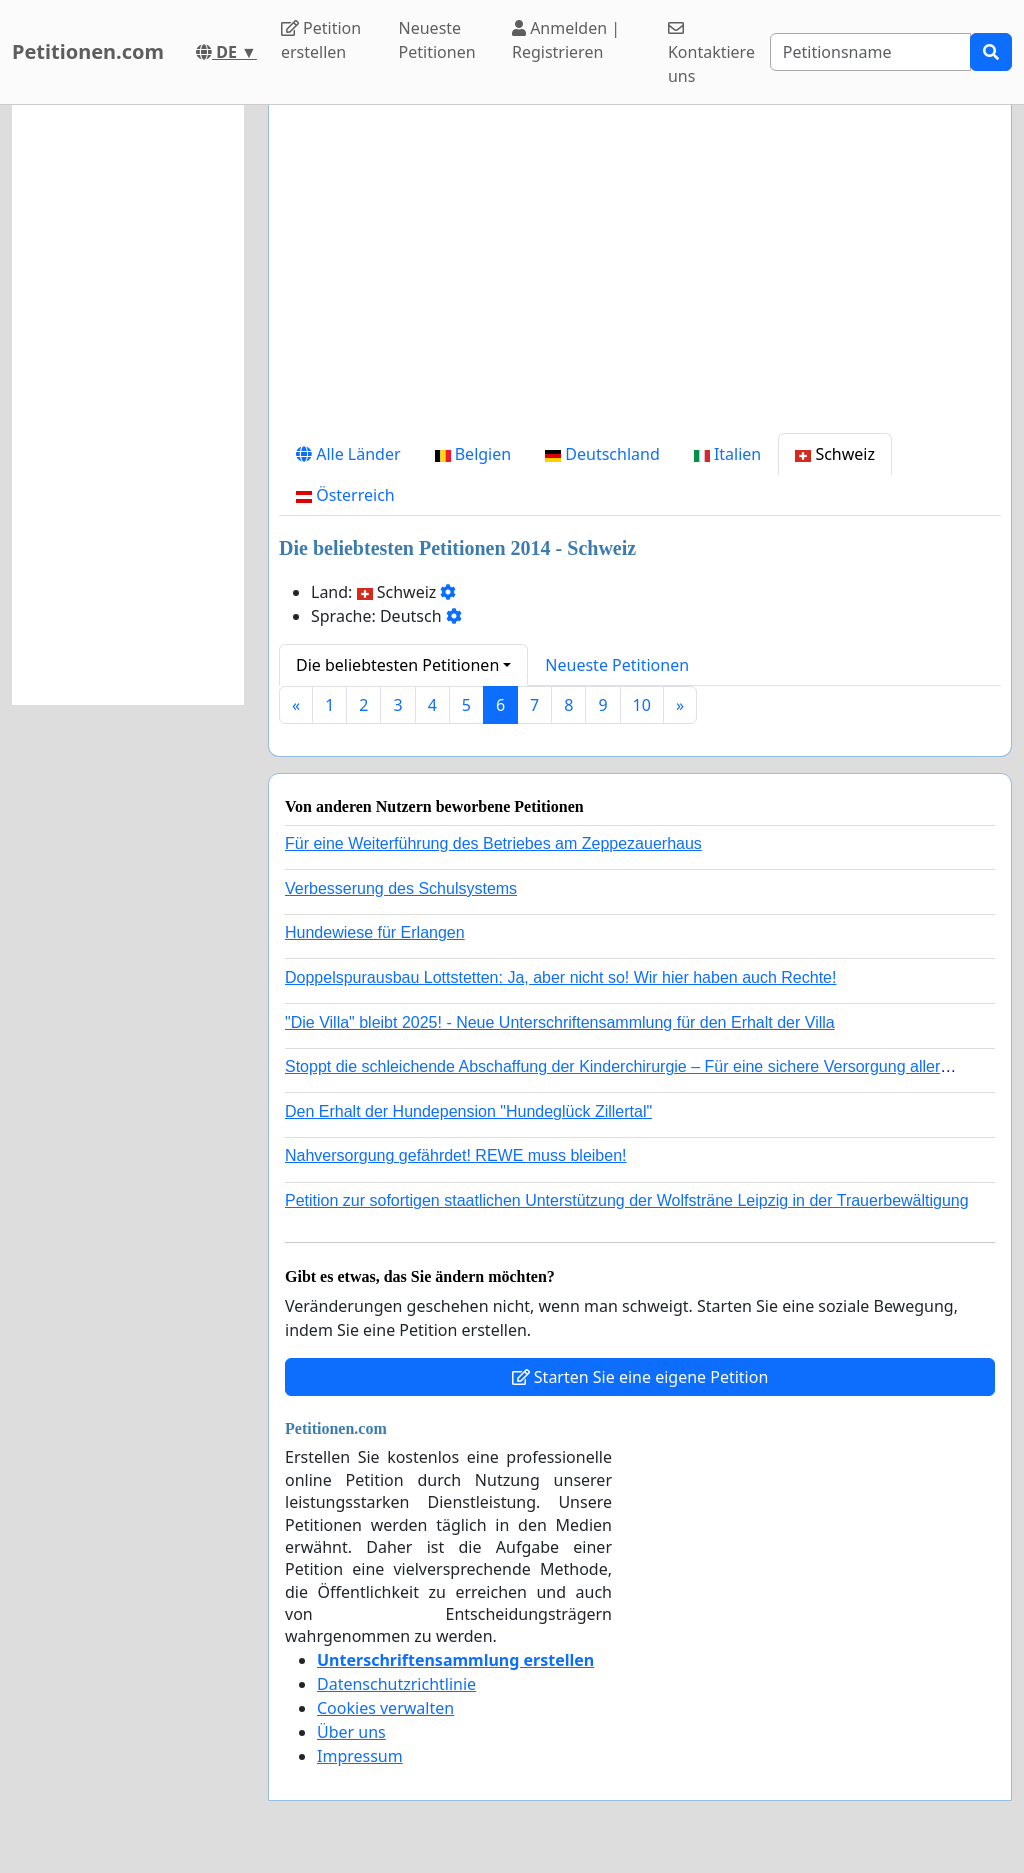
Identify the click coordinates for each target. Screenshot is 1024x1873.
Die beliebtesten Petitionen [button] (397, 665)
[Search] (870, 52)
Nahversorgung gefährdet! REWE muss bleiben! (456, 1155)
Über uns (351, 1732)
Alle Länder (348, 454)
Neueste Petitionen (437, 40)
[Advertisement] (640, 277)
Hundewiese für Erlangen (375, 932)
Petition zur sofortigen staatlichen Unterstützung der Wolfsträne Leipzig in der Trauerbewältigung (627, 1200)
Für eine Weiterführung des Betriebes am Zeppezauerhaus (493, 843)
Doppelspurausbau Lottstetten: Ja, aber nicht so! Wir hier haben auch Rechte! (560, 977)
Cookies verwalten (385, 1708)
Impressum (360, 1756)
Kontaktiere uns (711, 53)
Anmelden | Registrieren (566, 40)
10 (642, 705)
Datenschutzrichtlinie (396, 1684)
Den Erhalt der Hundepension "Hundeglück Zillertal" (468, 1111)
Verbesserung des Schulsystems (401, 888)
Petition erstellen (321, 40)
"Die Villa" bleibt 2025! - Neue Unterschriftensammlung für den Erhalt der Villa (560, 1022)
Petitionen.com (88, 51)
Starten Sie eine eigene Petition (640, 1377)
